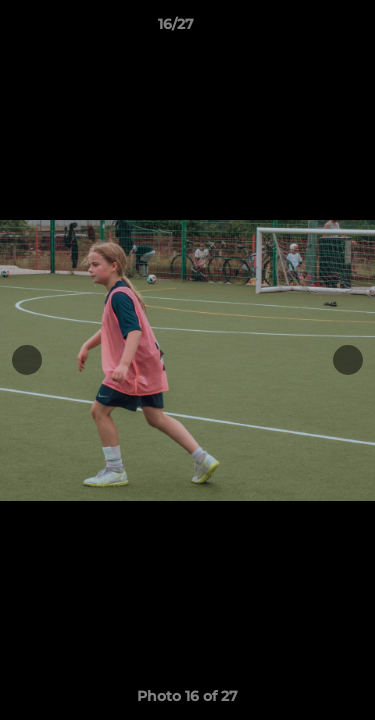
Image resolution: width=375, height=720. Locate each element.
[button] (303, 29)
